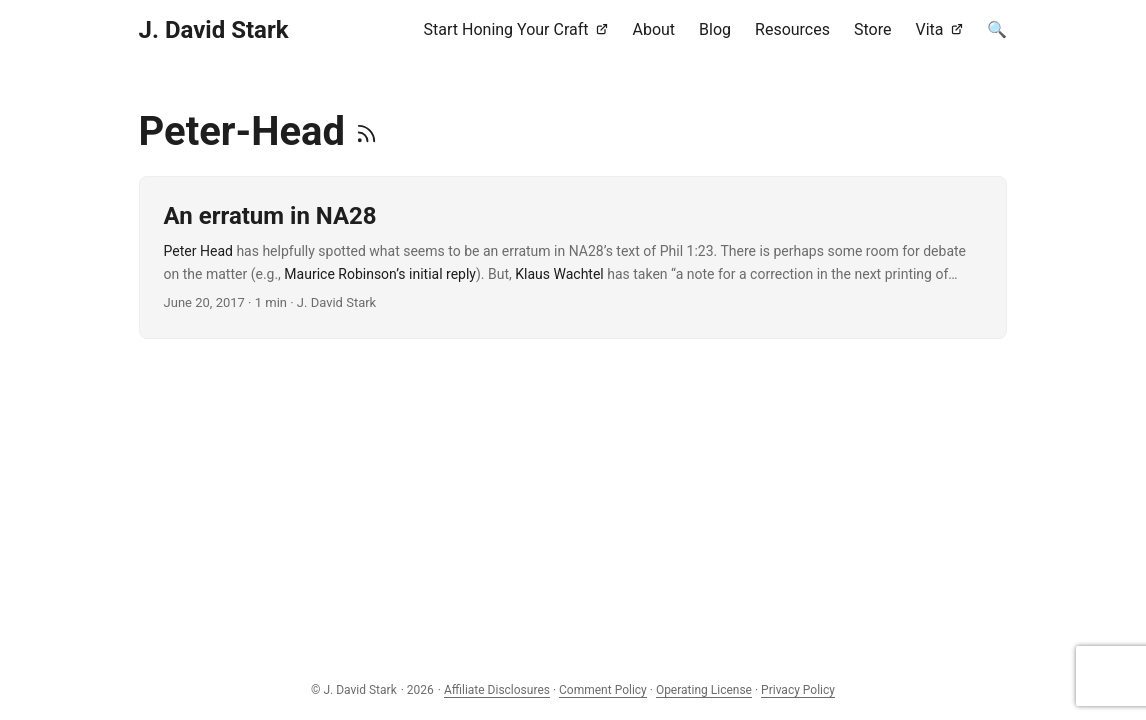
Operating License (704, 690)
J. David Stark (214, 30)
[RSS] (366, 131)
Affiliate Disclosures (497, 690)
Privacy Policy (798, 690)
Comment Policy (603, 690)
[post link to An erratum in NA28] (573, 257)
